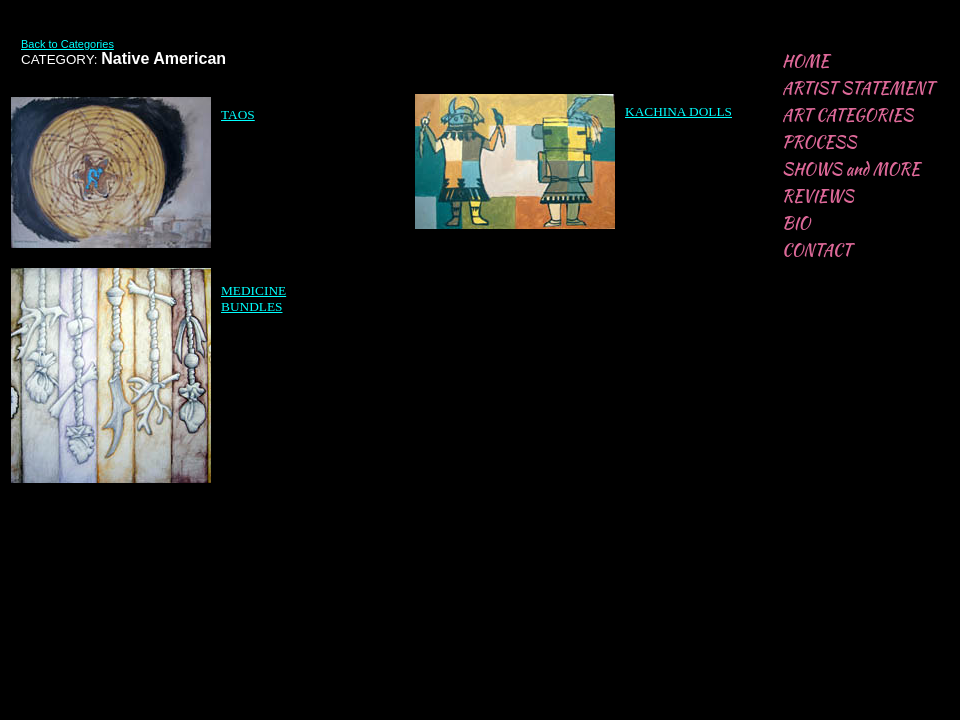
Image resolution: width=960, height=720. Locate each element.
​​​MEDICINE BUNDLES (253, 298)
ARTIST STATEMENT (858, 88)
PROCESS (819, 142)
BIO (796, 223)
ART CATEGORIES (847, 115)
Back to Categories (67, 44)
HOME (805, 61)
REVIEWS (818, 196)
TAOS (238, 114)
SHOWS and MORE (851, 169)
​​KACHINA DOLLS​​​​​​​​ (678, 111)
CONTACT (817, 250)
